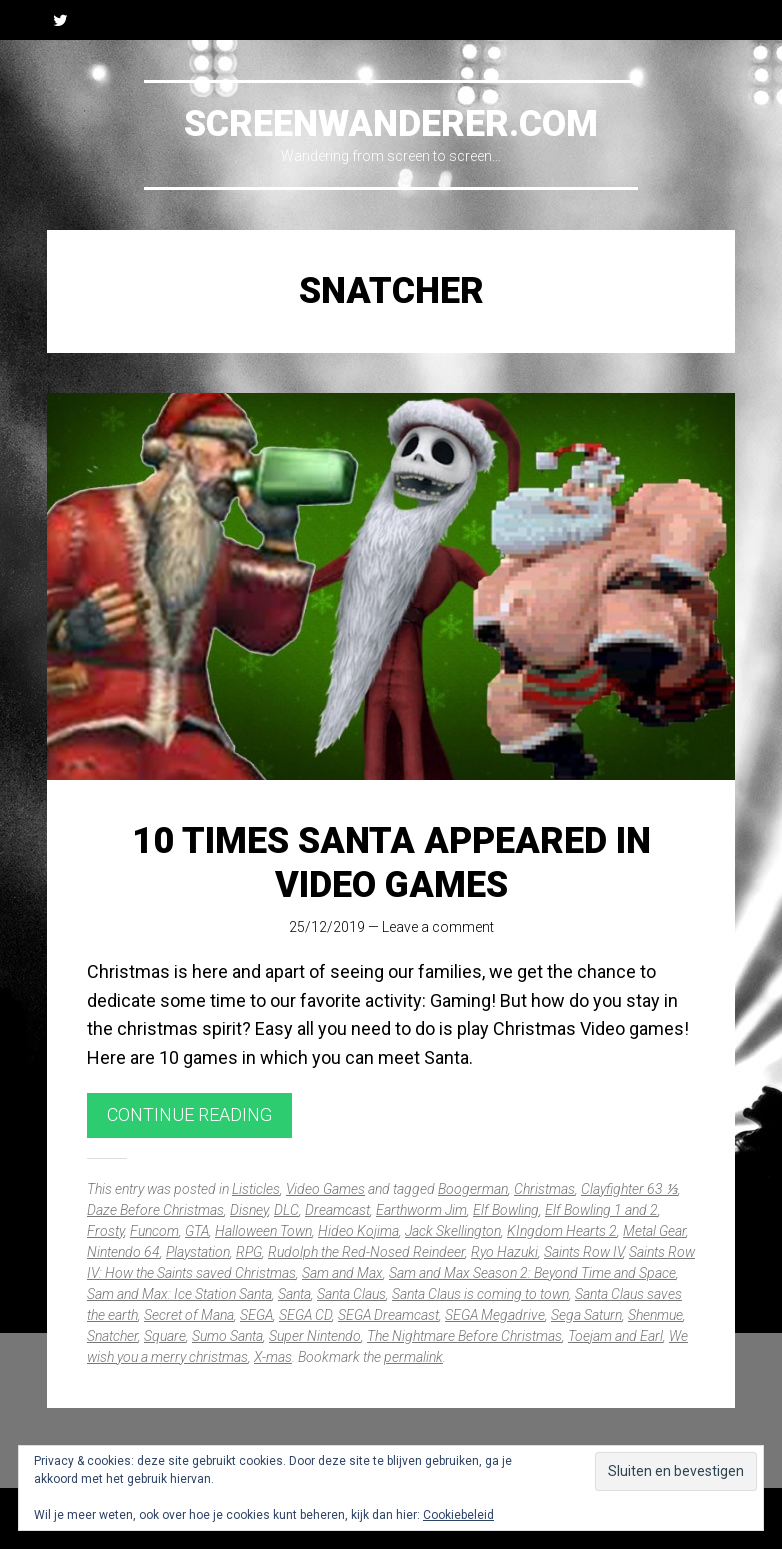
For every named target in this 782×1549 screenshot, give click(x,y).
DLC (286, 1210)
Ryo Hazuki (504, 1252)
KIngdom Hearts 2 (562, 1231)
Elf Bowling (506, 1210)
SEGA (256, 1315)
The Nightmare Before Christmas (464, 1336)
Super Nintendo (315, 1336)
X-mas (273, 1357)
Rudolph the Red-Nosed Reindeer (366, 1252)
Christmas (544, 1189)
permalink (413, 1357)
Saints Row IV (583, 1252)
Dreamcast (337, 1210)
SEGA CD (305, 1315)
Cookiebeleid (458, 1515)
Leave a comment (438, 927)
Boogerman (473, 1189)
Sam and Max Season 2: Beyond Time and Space (532, 1273)
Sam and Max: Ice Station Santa (179, 1294)
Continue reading (189, 1114)
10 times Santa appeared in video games (391, 862)
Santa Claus (351, 1294)
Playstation (198, 1252)
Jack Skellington (453, 1231)
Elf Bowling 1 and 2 (601, 1210)
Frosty (105, 1231)
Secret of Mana (189, 1315)
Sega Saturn (586, 1315)
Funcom (154, 1231)
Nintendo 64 (123, 1252)
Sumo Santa (227, 1336)
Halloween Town (263, 1231)
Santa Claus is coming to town (480, 1294)
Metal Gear (654, 1231)
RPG (249, 1252)
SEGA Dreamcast (388, 1315)
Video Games (325, 1189)
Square (165, 1336)
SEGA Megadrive (495, 1315)
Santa (294, 1294)
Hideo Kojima (358, 1231)
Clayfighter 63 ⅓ (629, 1189)
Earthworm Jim (421, 1210)
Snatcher (112, 1336)
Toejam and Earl (615, 1336)
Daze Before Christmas (155, 1210)
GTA (197, 1231)
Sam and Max (342, 1273)
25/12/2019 (327, 927)
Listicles (256, 1189)
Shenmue (655, 1315)
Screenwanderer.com (391, 124)
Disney (249, 1210)
